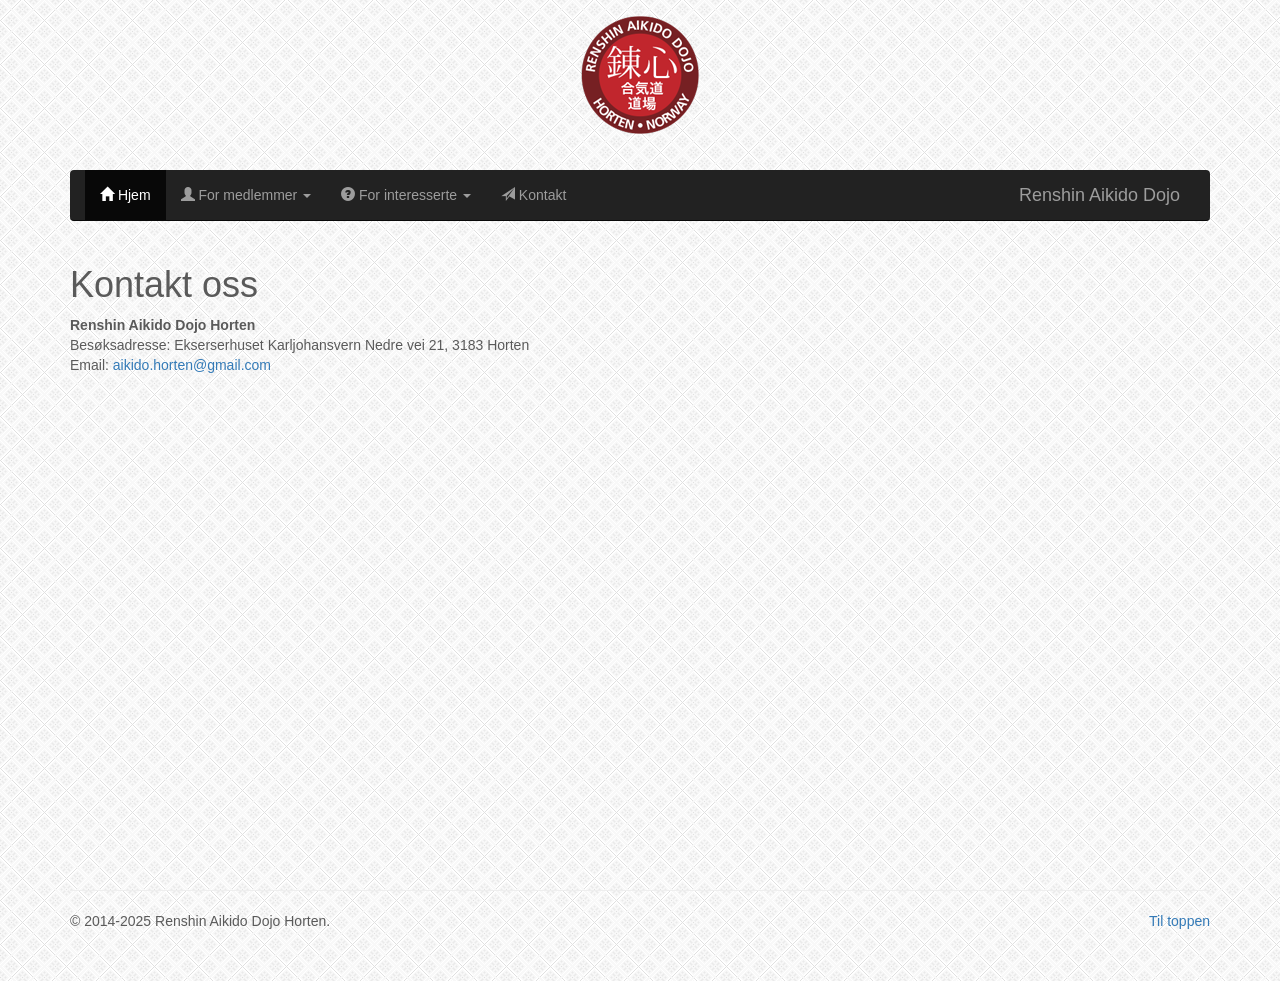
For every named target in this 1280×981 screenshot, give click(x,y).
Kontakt (533, 195)
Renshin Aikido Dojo (1099, 195)
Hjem (125, 195)
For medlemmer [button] (246, 195)
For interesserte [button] (406, 195)
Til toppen (1179, 921)
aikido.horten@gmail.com (192, 365)
